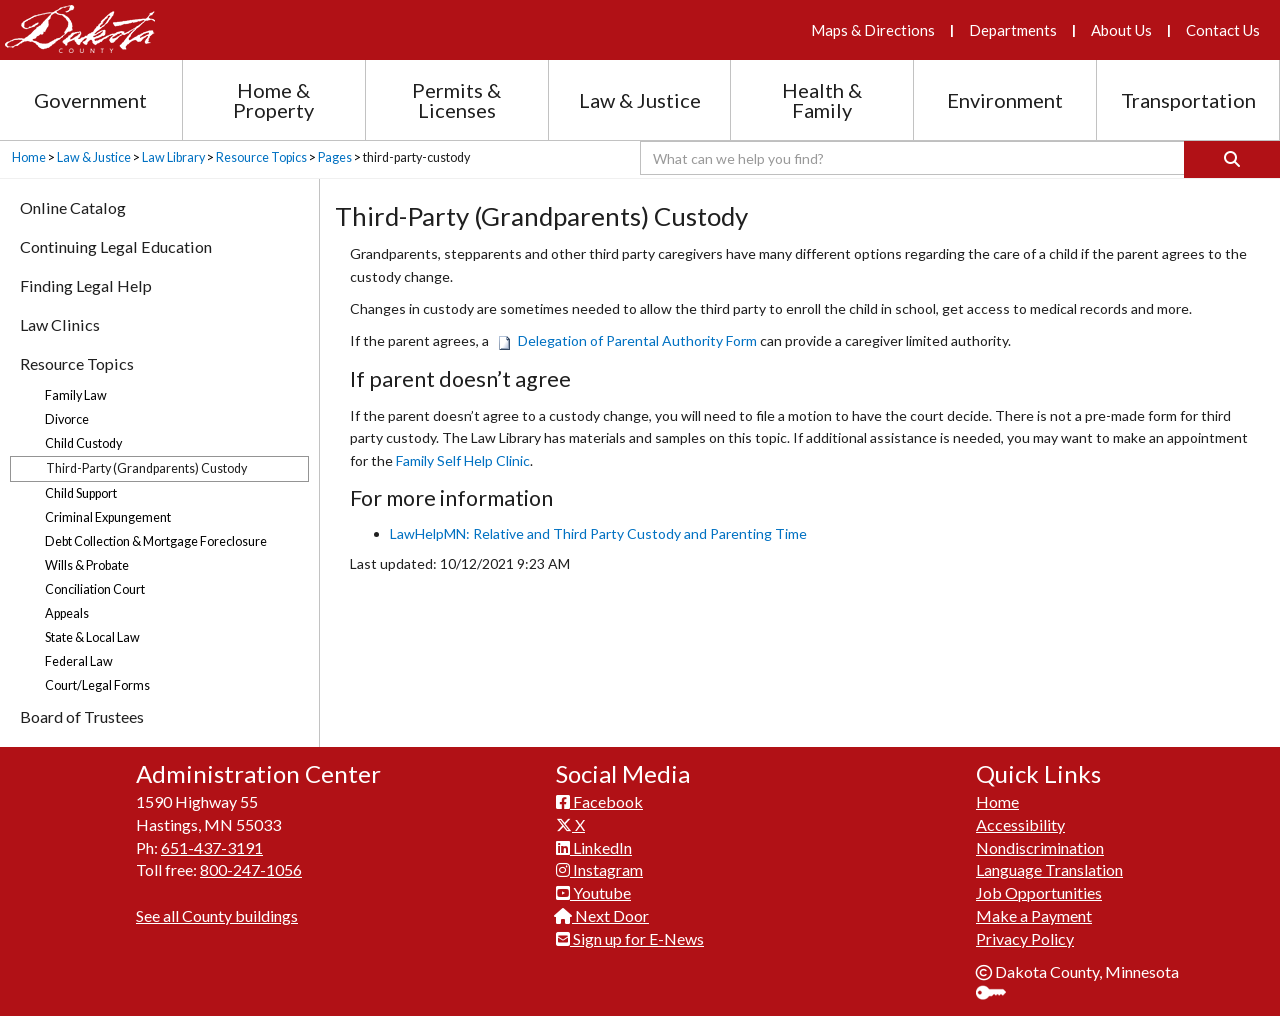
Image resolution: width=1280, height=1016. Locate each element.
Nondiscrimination (1040, 847)
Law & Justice (94, 157)
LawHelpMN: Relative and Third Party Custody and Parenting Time (598, 533)
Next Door (602, 915)
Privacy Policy (1025, 938)
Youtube (593, 892)
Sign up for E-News (630, 938)
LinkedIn (594, 847)
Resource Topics (261, 157)
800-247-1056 (251, 869)
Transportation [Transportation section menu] (1188, 100)
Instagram (599, 869)
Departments (1013, 30)
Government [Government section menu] (90, 100)
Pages (335, 157)
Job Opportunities (1039, 892)
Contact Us (1223, 30)
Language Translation (1049, 869)
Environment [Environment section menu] (1005, 100)
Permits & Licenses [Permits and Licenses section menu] (456, 100)
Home (29, 157)
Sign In (998, 994)
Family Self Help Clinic (463, 460)
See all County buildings (217, 915)
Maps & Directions (873, 30)
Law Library (173, 157)
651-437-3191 (212, 847)
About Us (1121, 30)
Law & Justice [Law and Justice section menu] (640, 100)
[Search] (1232, 159)
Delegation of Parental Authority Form (628, 340)
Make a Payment (1034, 915)
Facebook (599, 801)
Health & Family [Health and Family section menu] (822, 100)
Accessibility (1020, 824)
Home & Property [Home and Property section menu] (273, 100)
